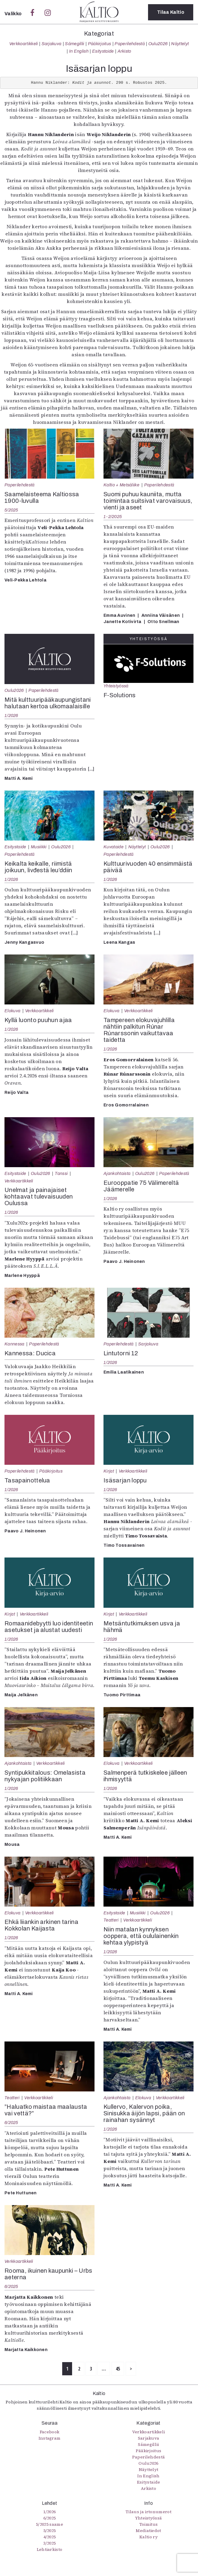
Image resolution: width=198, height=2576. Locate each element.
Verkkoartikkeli (23, 43)
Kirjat (108, 1471)
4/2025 (49, 2537)
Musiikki (39, 846)
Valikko (13, 13)
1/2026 (11, 715)
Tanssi (61, 1173)
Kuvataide (113, 846)
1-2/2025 (112, 516)
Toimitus (148, 2524)
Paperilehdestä (129, 43)
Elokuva (12, 1010)
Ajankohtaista (116, 1173)
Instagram (50, 2438)
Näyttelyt (180, 43)
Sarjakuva (52, 43)
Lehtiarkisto (50, 2549)
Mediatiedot (148, 2531)
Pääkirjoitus (99, 43)
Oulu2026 (158, 43)
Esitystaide (103, 51)
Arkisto (124, 51)
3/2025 (49, 2543)
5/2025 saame (49, 2524)
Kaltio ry (148, 2537)
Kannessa (14, 1344)
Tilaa (170, 12)
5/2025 (11, 510)
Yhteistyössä (115, 685)
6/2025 (11, 2122)
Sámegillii (74, 43)
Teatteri (111, 1920)
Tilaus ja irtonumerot (148, 2512)
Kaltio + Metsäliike (121, 484)
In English (79, 51)
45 (118, 2368)
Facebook (50, 2432)
